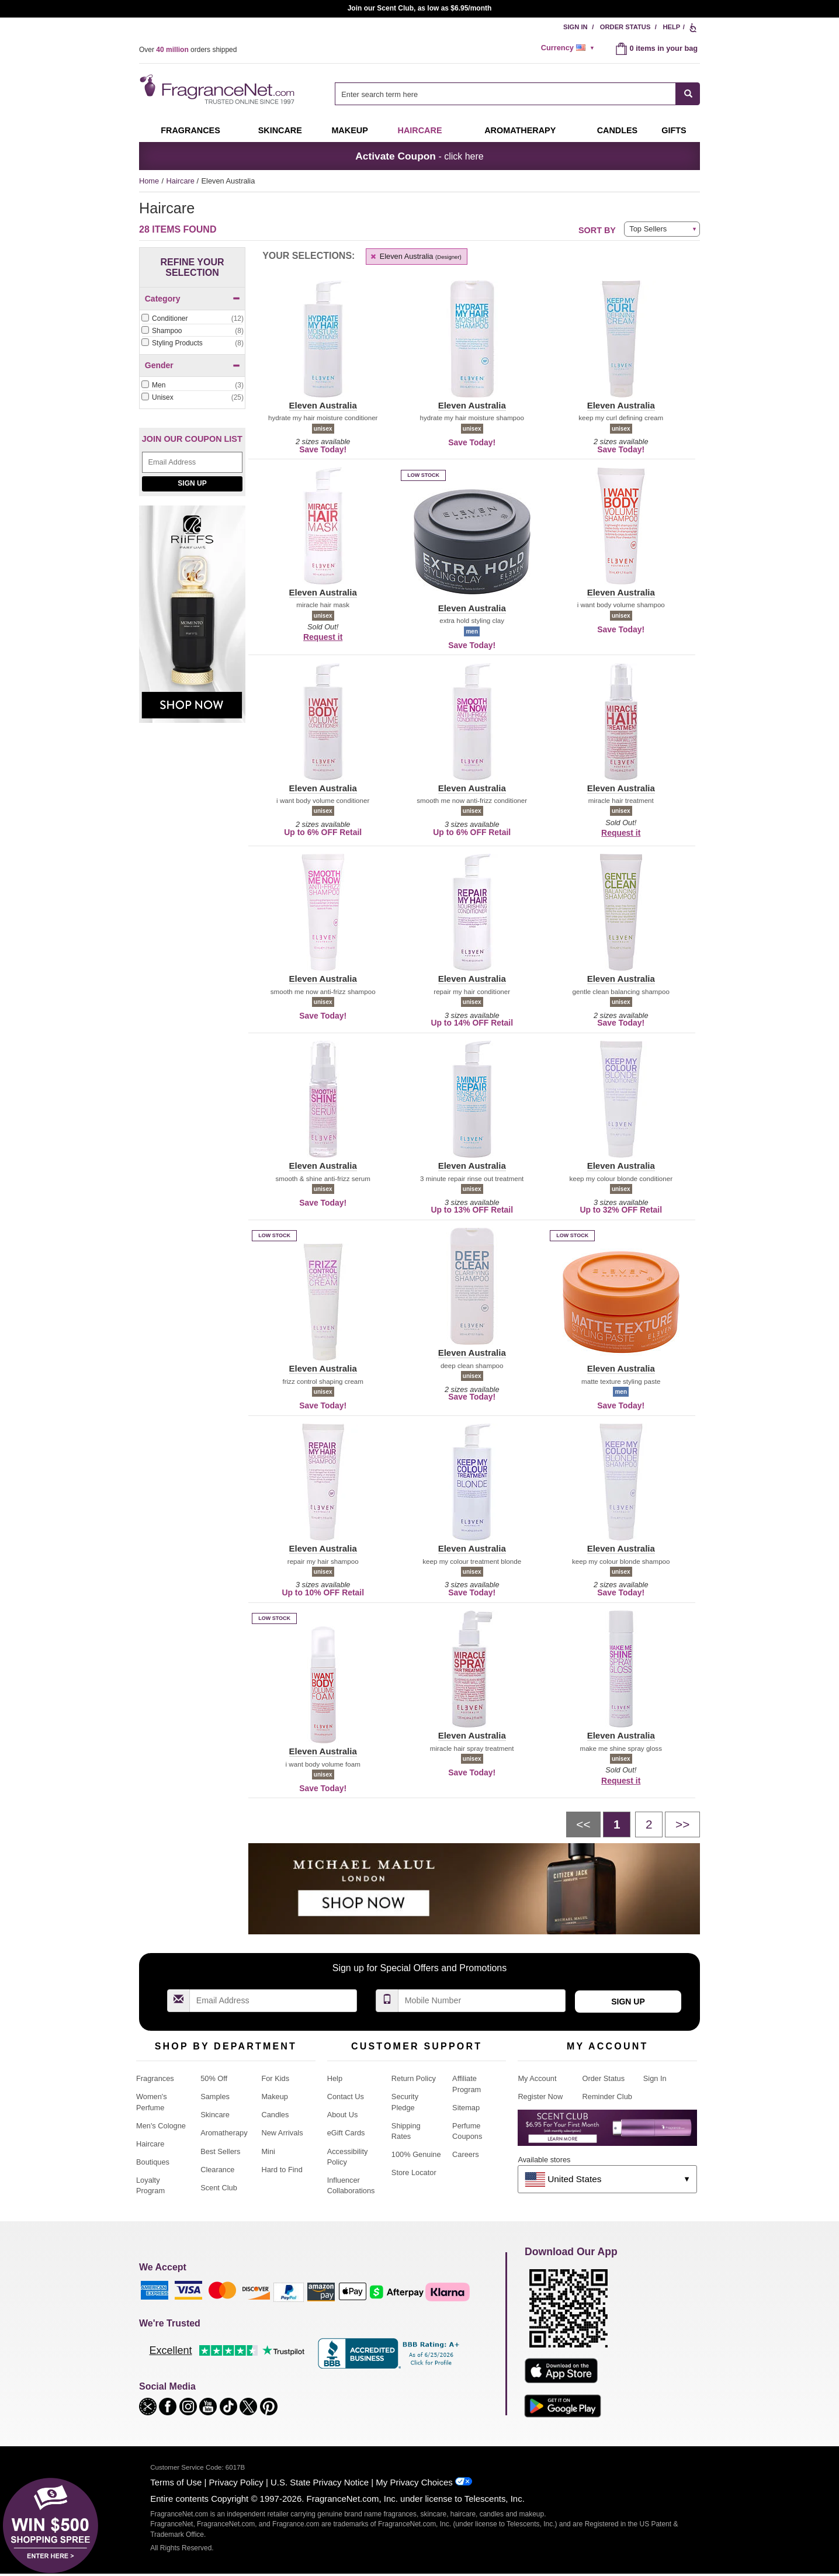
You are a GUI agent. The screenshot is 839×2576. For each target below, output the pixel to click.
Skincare (280, 130)
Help (671, 26)
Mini (268, 2151)
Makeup (349, 130)
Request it (322, 637)
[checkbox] (192, 319)
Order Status (625, 26)
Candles (275, 2114)
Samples (215, 2096)
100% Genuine (416, 2154)
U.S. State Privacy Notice (320, 2482)
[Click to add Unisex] (192, 398)
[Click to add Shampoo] (192, 331)
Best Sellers (220, 2151)
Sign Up (192, 483)
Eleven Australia (415, 256)
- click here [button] (419, 156)
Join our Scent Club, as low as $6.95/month (420, 8)
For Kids (275, 2078)
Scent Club (218, 2187)
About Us (342, 2114)
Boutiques (152, 2162)
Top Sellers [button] (648, 228)
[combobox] (517, 93)
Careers (465, 2154)
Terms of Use (176, 2482)
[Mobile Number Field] (482, 2000)
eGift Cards (346, 2132)
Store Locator (413, 2172)
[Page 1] (616, 1824)
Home (149, 180)
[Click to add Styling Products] (192, 343)
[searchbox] (505, 93)
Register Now (540, 2096)
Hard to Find (281, 2169)
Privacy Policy (236, 2482)
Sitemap (466, 2107)
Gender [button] (192, 365)
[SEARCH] (688, 93)
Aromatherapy (223, 2132)
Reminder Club (607, 2096)
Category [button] (192, 298)
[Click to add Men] (192, 385)
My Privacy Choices (414, 2482)
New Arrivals (282, 2132)
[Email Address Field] (192, 462)
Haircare (420, 130)
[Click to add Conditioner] (192, 319)
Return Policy (413, 2078)
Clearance (217, 2169)
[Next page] (682, 1824)
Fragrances (190, 130)
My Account (537, 2078)
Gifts (673, 130)
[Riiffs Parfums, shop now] (192, 620)
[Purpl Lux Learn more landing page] (607, 2132)
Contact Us (345, 2096)
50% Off (213, 2078)
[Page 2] (649, 1824)
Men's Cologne (161, 2125)
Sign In (575, 26)
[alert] (569, 47)
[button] (322, 346)
